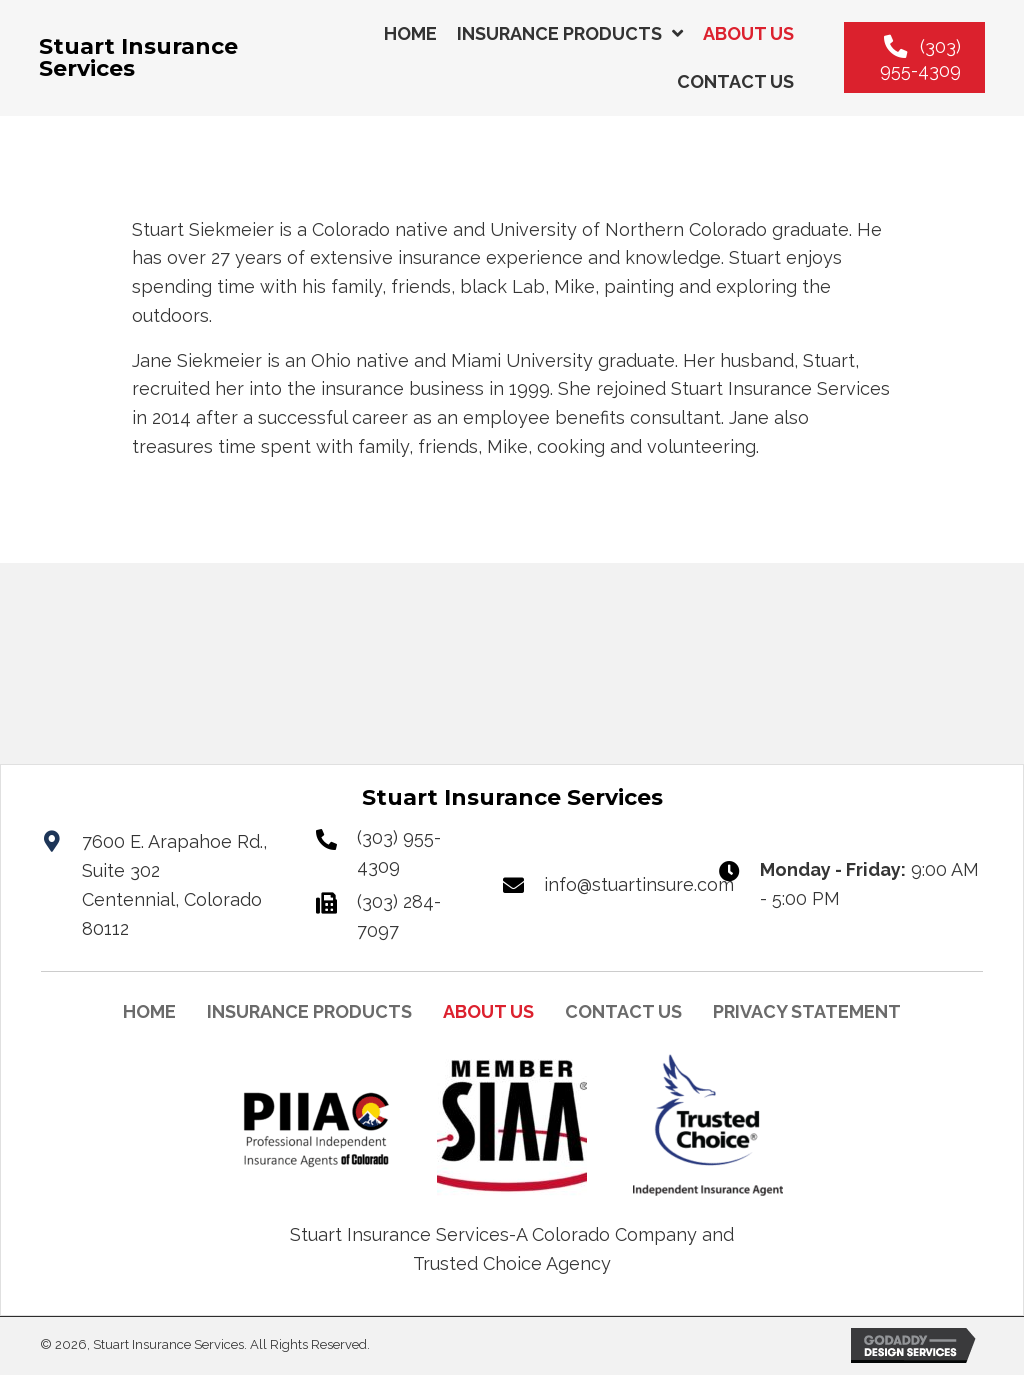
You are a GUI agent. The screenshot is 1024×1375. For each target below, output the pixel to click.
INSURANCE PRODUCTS (309, 1011)
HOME (149, 1011)
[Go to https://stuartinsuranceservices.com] (179, 58)
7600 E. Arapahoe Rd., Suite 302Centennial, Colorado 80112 (174, 885)
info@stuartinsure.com (639, 884)
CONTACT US (623, 1011)
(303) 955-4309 (399, 852)
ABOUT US (488, 1011)
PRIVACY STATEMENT (807, 1011)
